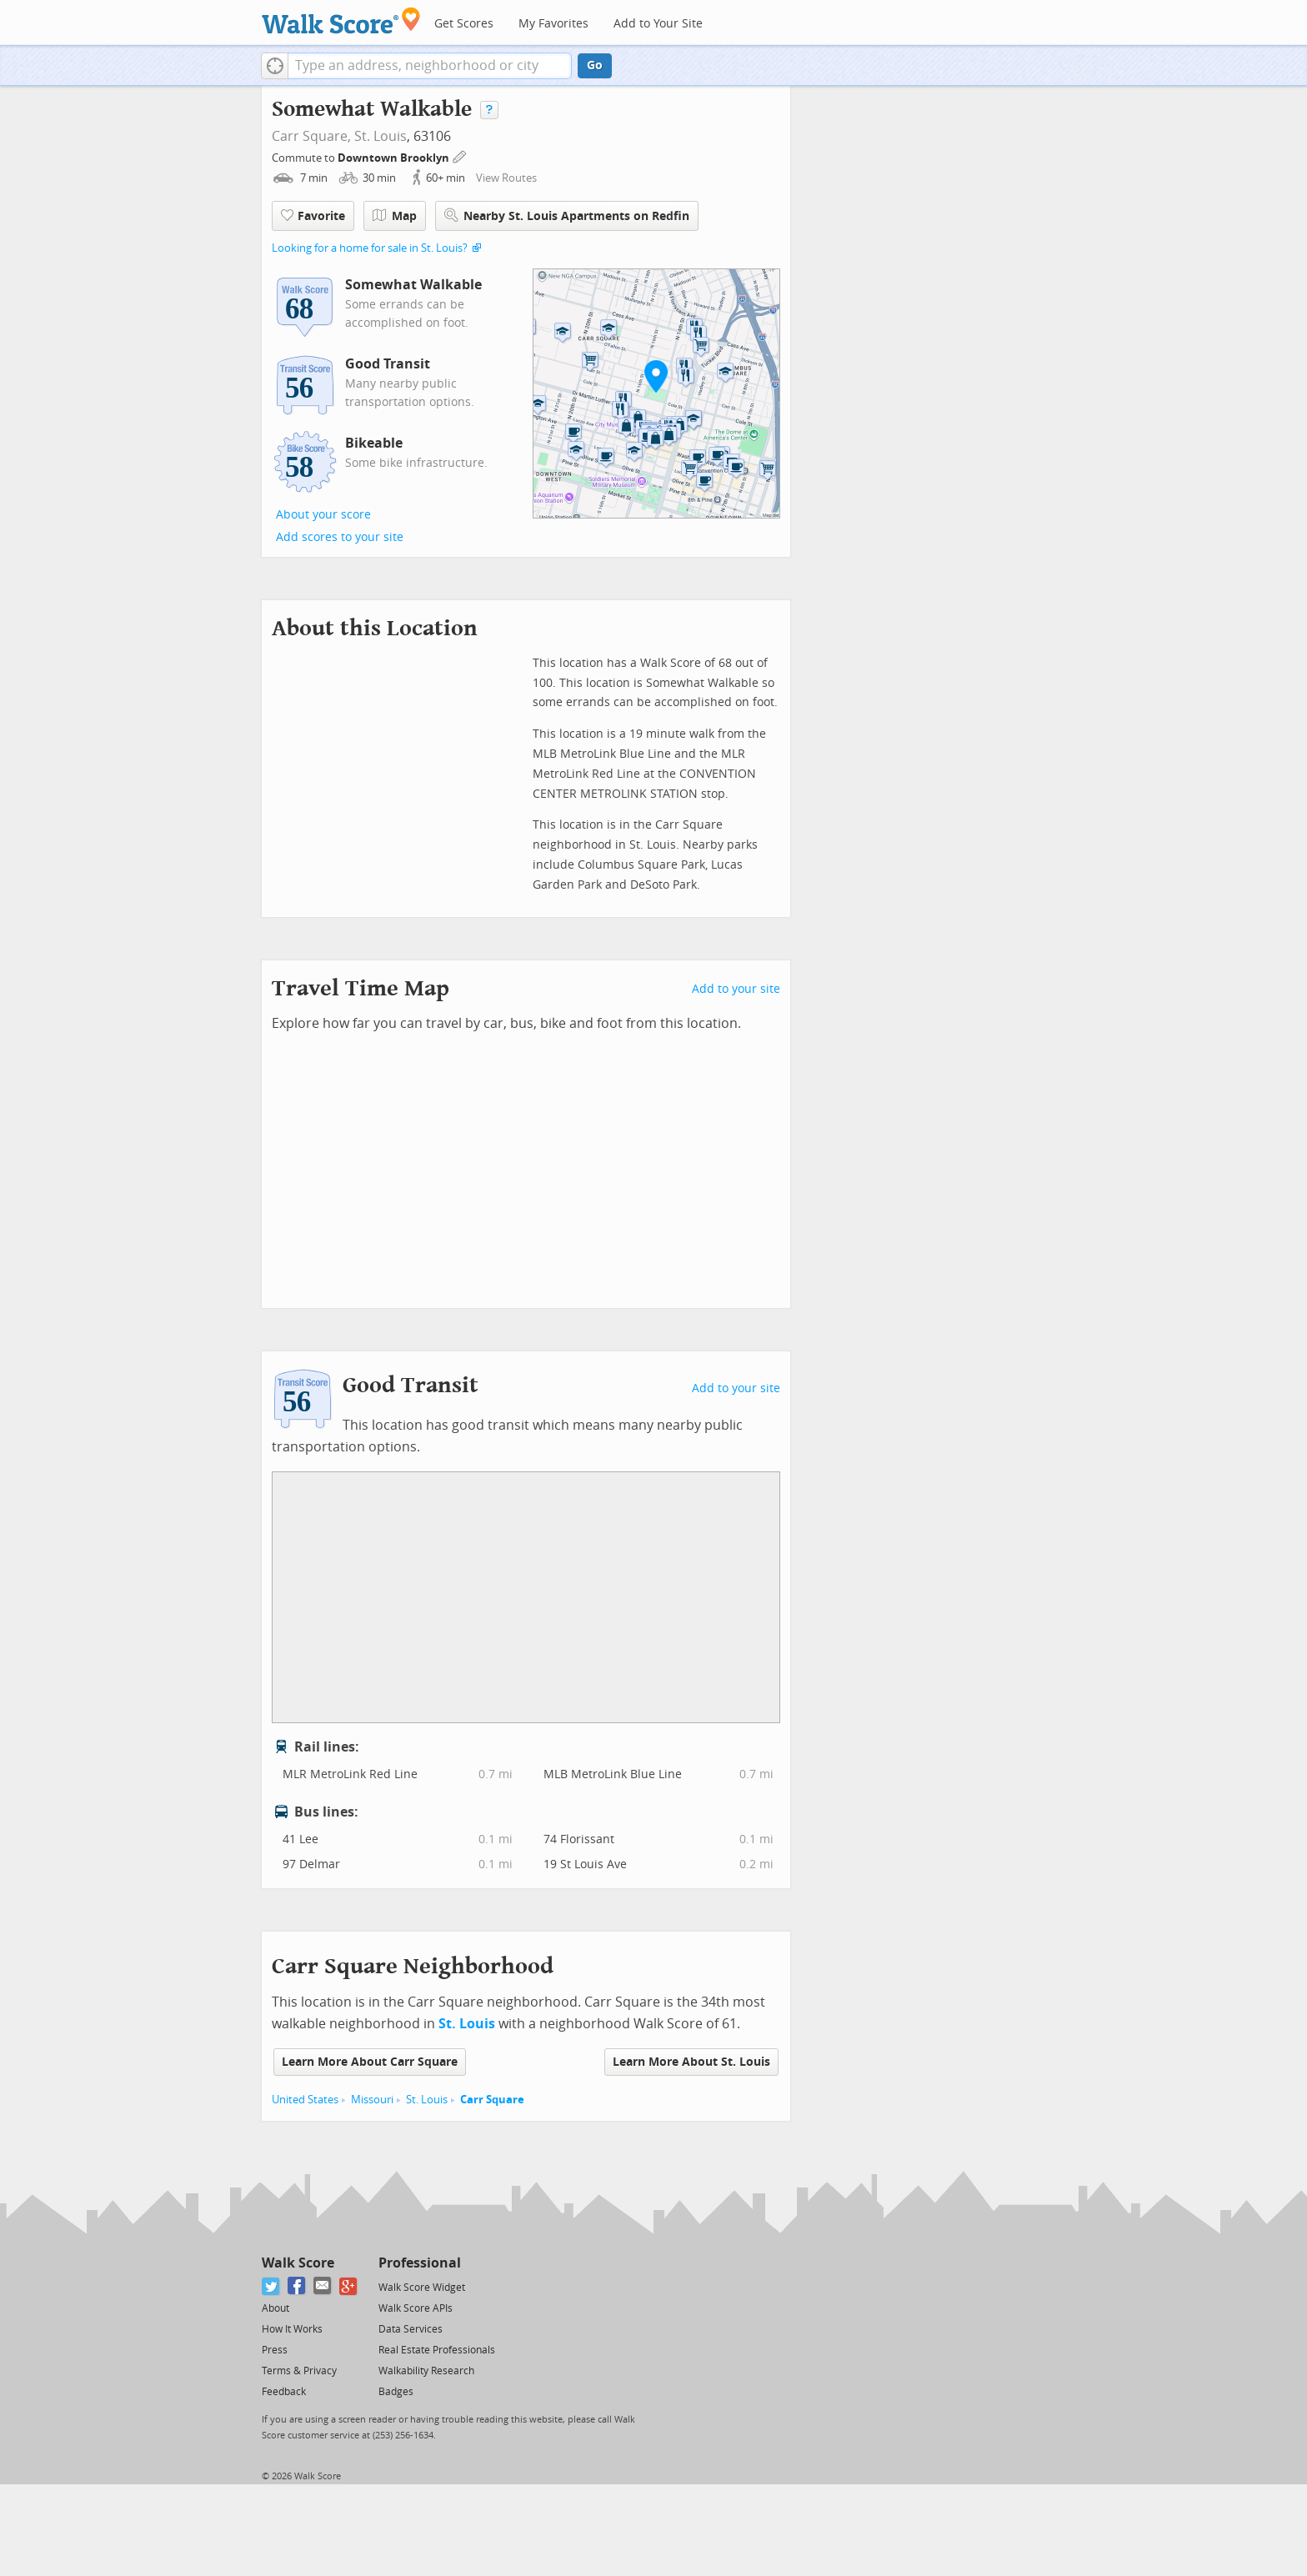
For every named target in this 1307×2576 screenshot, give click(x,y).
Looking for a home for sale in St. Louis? (370, 248)
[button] (274, 66)
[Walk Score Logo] (341, 20)
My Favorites (553, 24)
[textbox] (430, 66)
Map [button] (395, 215)
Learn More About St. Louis (691, 2062)
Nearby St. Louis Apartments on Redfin (566, 215)
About (275, 2308)
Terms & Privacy (299, 2371)
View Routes (506, 178)
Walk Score (298, 2263)
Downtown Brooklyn (395, 158)
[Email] (323, 2286)
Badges (395, 2392)
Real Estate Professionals (436, 2350)
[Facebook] (297, 2286)
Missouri (372, 2099)
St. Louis (380, 136)
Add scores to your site (339, 537)
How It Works (292, 2329)
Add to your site (736, 989)
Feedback (284, 2392)
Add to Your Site (658, 24)
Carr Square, (311, 136)
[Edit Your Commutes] (460, 155)
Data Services (410, 2329)
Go (595, 65)
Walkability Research (426, 2371)
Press (275, 2350)
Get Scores (463, 24)
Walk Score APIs (415, 2308)
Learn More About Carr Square (370, 2062)
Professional (419, 2263)
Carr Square (492, 2099)
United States (305, 2099)
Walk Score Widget (421, 2287)
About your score (323, 515)
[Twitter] (271, 2286)
